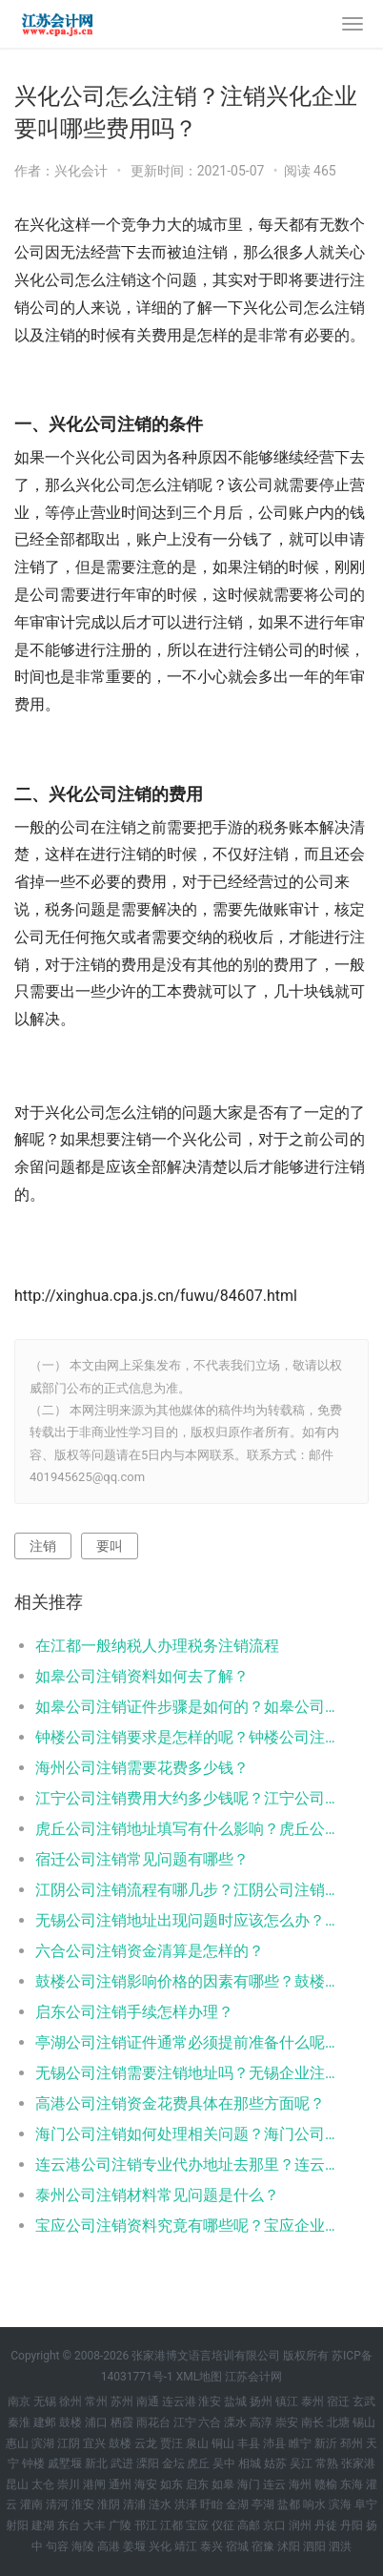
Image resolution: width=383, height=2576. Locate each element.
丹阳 (351, 2525)
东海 (351, 2484)
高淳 (261, 2422)
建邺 (44, 2422)
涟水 (160, 2504)
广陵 (120, 2525)
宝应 (197, 2525)
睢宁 (300, 2443)
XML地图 (199, 2376)
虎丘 (198, 2463)
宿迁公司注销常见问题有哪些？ (142, 1859)
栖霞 (122, 2422)
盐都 (288, 2504)
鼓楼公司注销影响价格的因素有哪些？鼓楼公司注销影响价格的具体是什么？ (185, 1981)
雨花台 (153, 2422)
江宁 (184, 2422)
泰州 (312, 2401)
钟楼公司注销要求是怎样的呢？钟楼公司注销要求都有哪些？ (185, 1737)
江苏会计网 (253, 2376)
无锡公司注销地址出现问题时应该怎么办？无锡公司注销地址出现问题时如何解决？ (185, 1920)
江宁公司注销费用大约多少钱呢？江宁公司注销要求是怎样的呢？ (185, 1798)
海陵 (82, 2546)
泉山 (197, 2443)
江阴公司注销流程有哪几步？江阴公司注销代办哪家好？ (185, 1890)
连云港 (179, 2401)
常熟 (326, 2463)
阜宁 (365, 2504)
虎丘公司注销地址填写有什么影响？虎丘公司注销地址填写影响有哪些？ (185, 1829)
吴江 (301, 2463)
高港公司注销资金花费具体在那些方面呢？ (180, 2103)
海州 (300, 2484)
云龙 (145, 2443)
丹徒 (325, 2525)
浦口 (96, 2422)
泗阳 (314, 2546)
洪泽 (185, 2504)
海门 (248, 2484)
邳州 (351, 2443)
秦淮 (19, 2422)
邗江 (145, 2525)
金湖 (237, 2504)
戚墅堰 (65, 2463)
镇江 (286, 2401)
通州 (120, 2484)
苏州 (122, 2401)
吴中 (223, 2463)
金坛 (173, 2463)
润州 (300, 2525)
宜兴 (94, 2443)
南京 (19, 2401)
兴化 (160, 2546)
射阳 (17, 2525)
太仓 (42, 2484)
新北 (96, 2463)
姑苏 (275, 2463)
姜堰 (134, 2546)
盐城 (235, 2401)
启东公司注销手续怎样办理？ (134, 2012)
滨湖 (42, 2443)
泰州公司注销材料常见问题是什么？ (157, 2195)
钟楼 (33, 2463)
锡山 (364, 2422)
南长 (312, 2422)
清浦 (134, 2504)
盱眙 (211, 2504)
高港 (108, 2546)
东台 (68, 2525)
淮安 (209, 2401)
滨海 (340, 2504)
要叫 (109, 1546)
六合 (209, 2422)
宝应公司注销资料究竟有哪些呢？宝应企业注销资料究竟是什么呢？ (185, 2225)
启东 (197, 2484)
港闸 (94, 2484)
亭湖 (263, 2504)
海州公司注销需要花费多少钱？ (142, 1768)
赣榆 (325, 2484)
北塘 (338, 2422)
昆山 (17, 2484)
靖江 (185, 2546)
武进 (122, 2463)
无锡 (44, 2401)
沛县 (274, 2443)
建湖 (42, 2525)
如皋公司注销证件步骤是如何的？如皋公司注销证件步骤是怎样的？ (185, 1707)
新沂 (325, 2443)
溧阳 (147, 2463)
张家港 (358, 2463)
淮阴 (108, 2504)
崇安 (286, 2422)
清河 (57, 2504)
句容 (57, 2546)
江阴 (68, 2443)
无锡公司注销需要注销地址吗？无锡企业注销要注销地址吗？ (185, 2073)
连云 (274, 2484)
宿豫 (263, 2546)
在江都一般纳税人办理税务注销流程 (157, 1646)
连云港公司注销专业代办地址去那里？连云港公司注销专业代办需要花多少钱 (185, 2164)
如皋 (223, 2484)
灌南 (31, 2504)
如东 (171, 2484)
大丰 (94, 2525)
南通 (147, 2401)
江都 (171, 2525)
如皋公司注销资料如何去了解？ (142, 1676)
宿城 (237, 2546)
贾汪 (171, 2443)
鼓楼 (70, 2422)
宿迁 (338, 2401)
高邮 (248, 2525)
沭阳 (288, 2546)
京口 (274, 2525)
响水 (314, 2504)
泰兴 (211, 2546)
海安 (145, 2484)
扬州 (261, 2401)
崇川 (68, 2484)
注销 (43, 1546)
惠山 (17, 2443)
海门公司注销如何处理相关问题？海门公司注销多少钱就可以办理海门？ (185, 2134)
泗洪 (340, 2546)
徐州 (70, 2401)
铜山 (223, 2443)
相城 (249, 2463)
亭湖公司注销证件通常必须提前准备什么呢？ (185, 2042)
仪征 (223, 2525)
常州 (96, 2401)
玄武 (364, 2401)
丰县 (248, 2443)
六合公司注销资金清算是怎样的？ (149, 1951)
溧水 (235, 2422)
